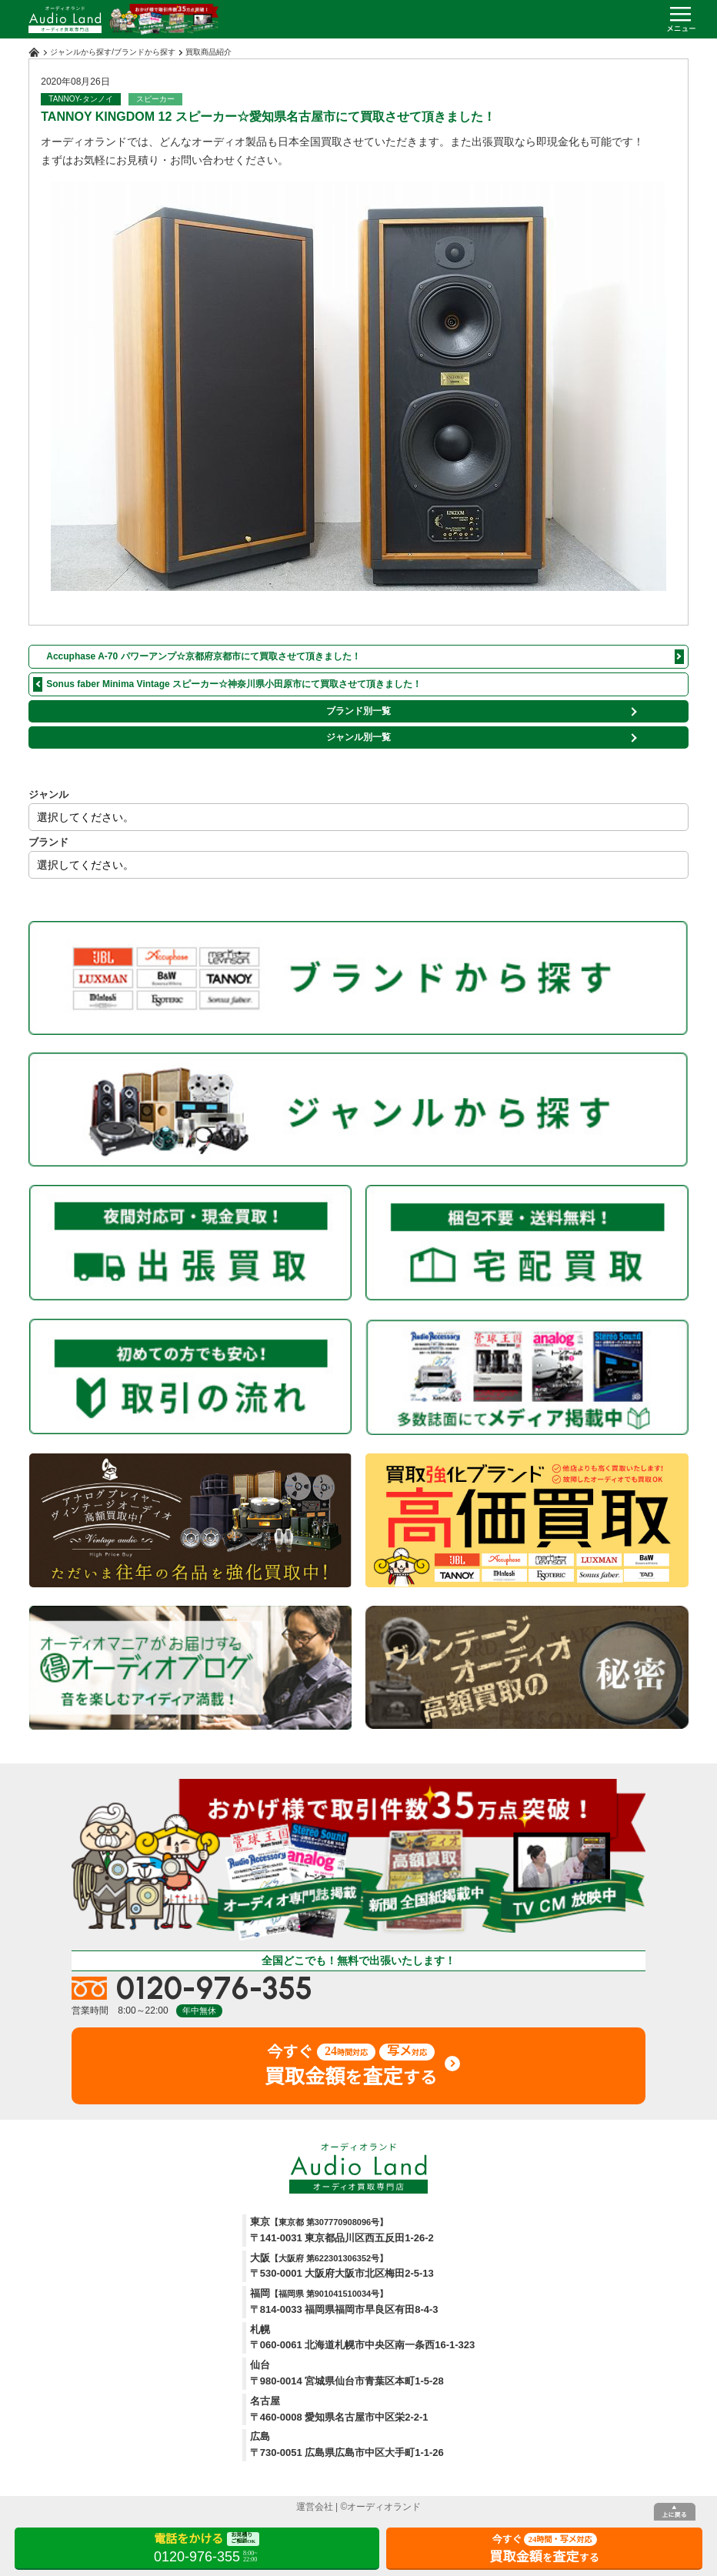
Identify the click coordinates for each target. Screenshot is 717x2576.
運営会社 (314, 2506)
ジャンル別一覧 (358, 737)
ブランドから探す (144, 52)
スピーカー (155, 99)
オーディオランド (384, 2506)
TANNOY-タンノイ (80, 99)
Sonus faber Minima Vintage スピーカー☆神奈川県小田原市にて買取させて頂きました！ (234, 684)
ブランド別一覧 (358, 711)
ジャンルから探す (81, 52)
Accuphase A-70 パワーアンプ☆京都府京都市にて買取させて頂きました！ (203, 656)
